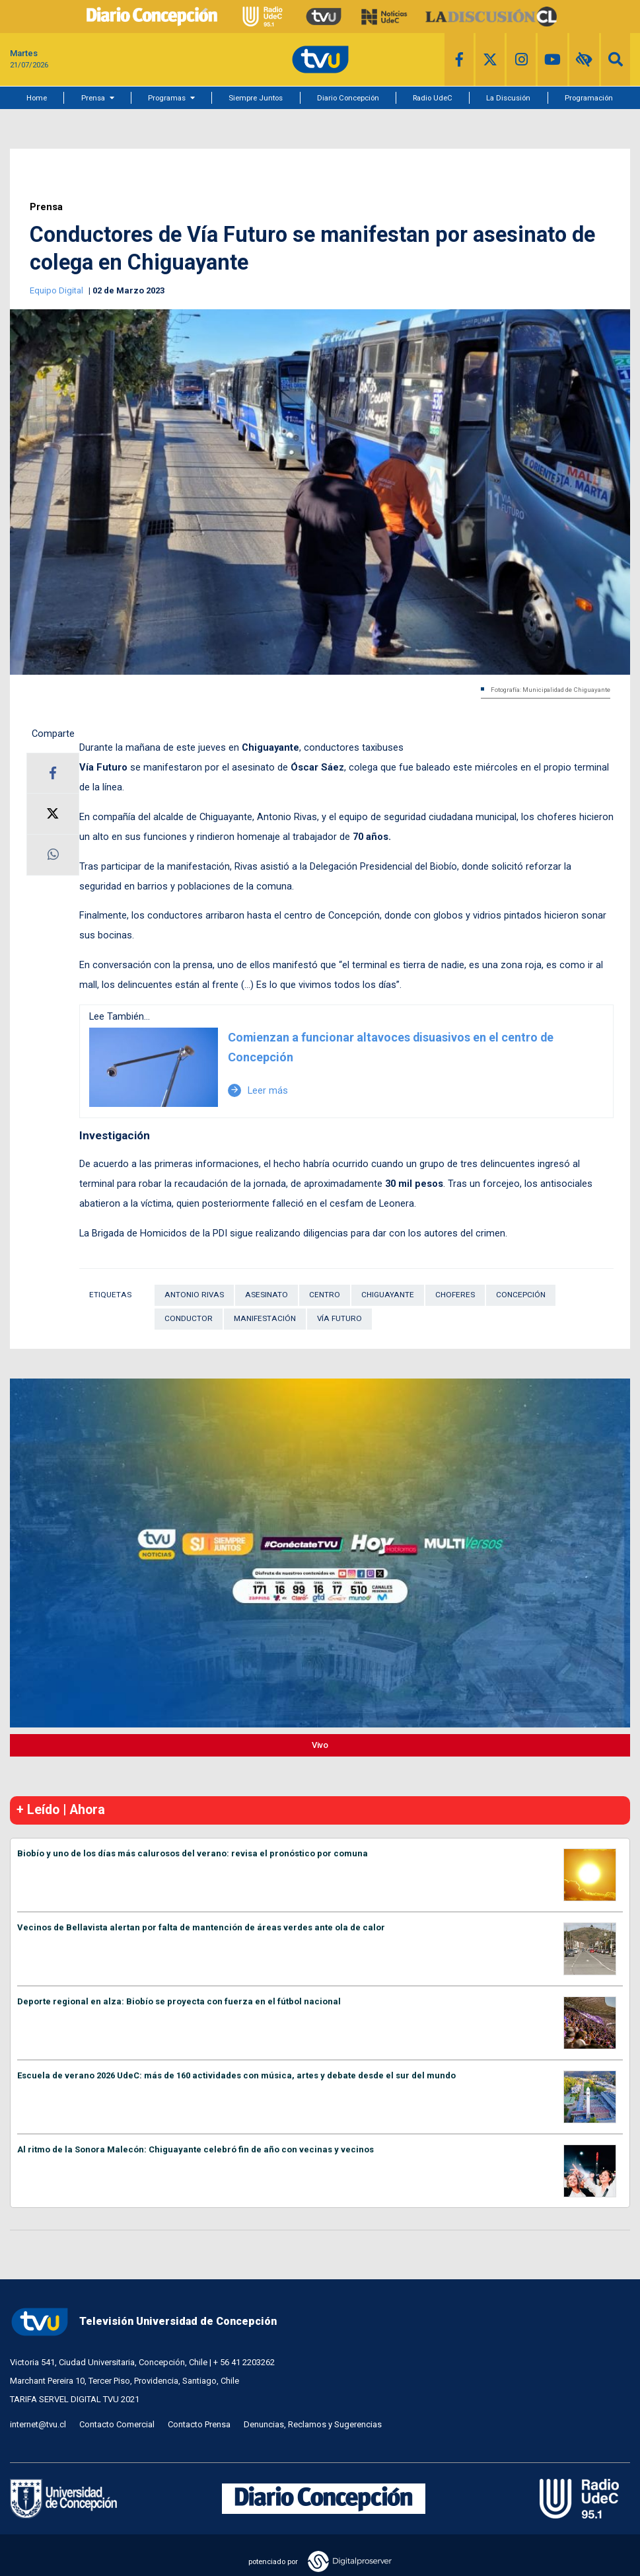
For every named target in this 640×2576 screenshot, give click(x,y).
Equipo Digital (57, 290)
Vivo (320, 1745)
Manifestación (265, 1318)
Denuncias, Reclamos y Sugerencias (313, 2424)
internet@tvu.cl (38, 2424)
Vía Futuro (339, 1318)
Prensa (93, 97)
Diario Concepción (348, 97)
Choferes (455, 1294)
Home (36, 97)
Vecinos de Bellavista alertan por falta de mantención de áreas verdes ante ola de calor (201, 1927)
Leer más (258, 1090)
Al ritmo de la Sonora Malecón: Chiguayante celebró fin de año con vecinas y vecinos (195, 2149)
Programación (589, 97)
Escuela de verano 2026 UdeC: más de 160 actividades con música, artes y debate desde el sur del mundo (236, 2075)
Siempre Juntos (256, 97)
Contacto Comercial (117, 2424)
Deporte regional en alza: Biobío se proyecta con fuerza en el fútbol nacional (179, 2001)
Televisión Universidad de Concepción (143, 2322)
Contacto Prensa (199, 2424)
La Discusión (508, 97)
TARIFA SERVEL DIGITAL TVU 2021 (74, 2399)
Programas (167, 97)
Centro (324, 1294)
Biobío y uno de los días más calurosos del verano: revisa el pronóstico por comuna (192, 1853)
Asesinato (266, 1294)
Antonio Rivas (194, 1294)
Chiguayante (387, 1294)
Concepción (521, 1294)
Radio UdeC (432, 97)
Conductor (188, 1318)
